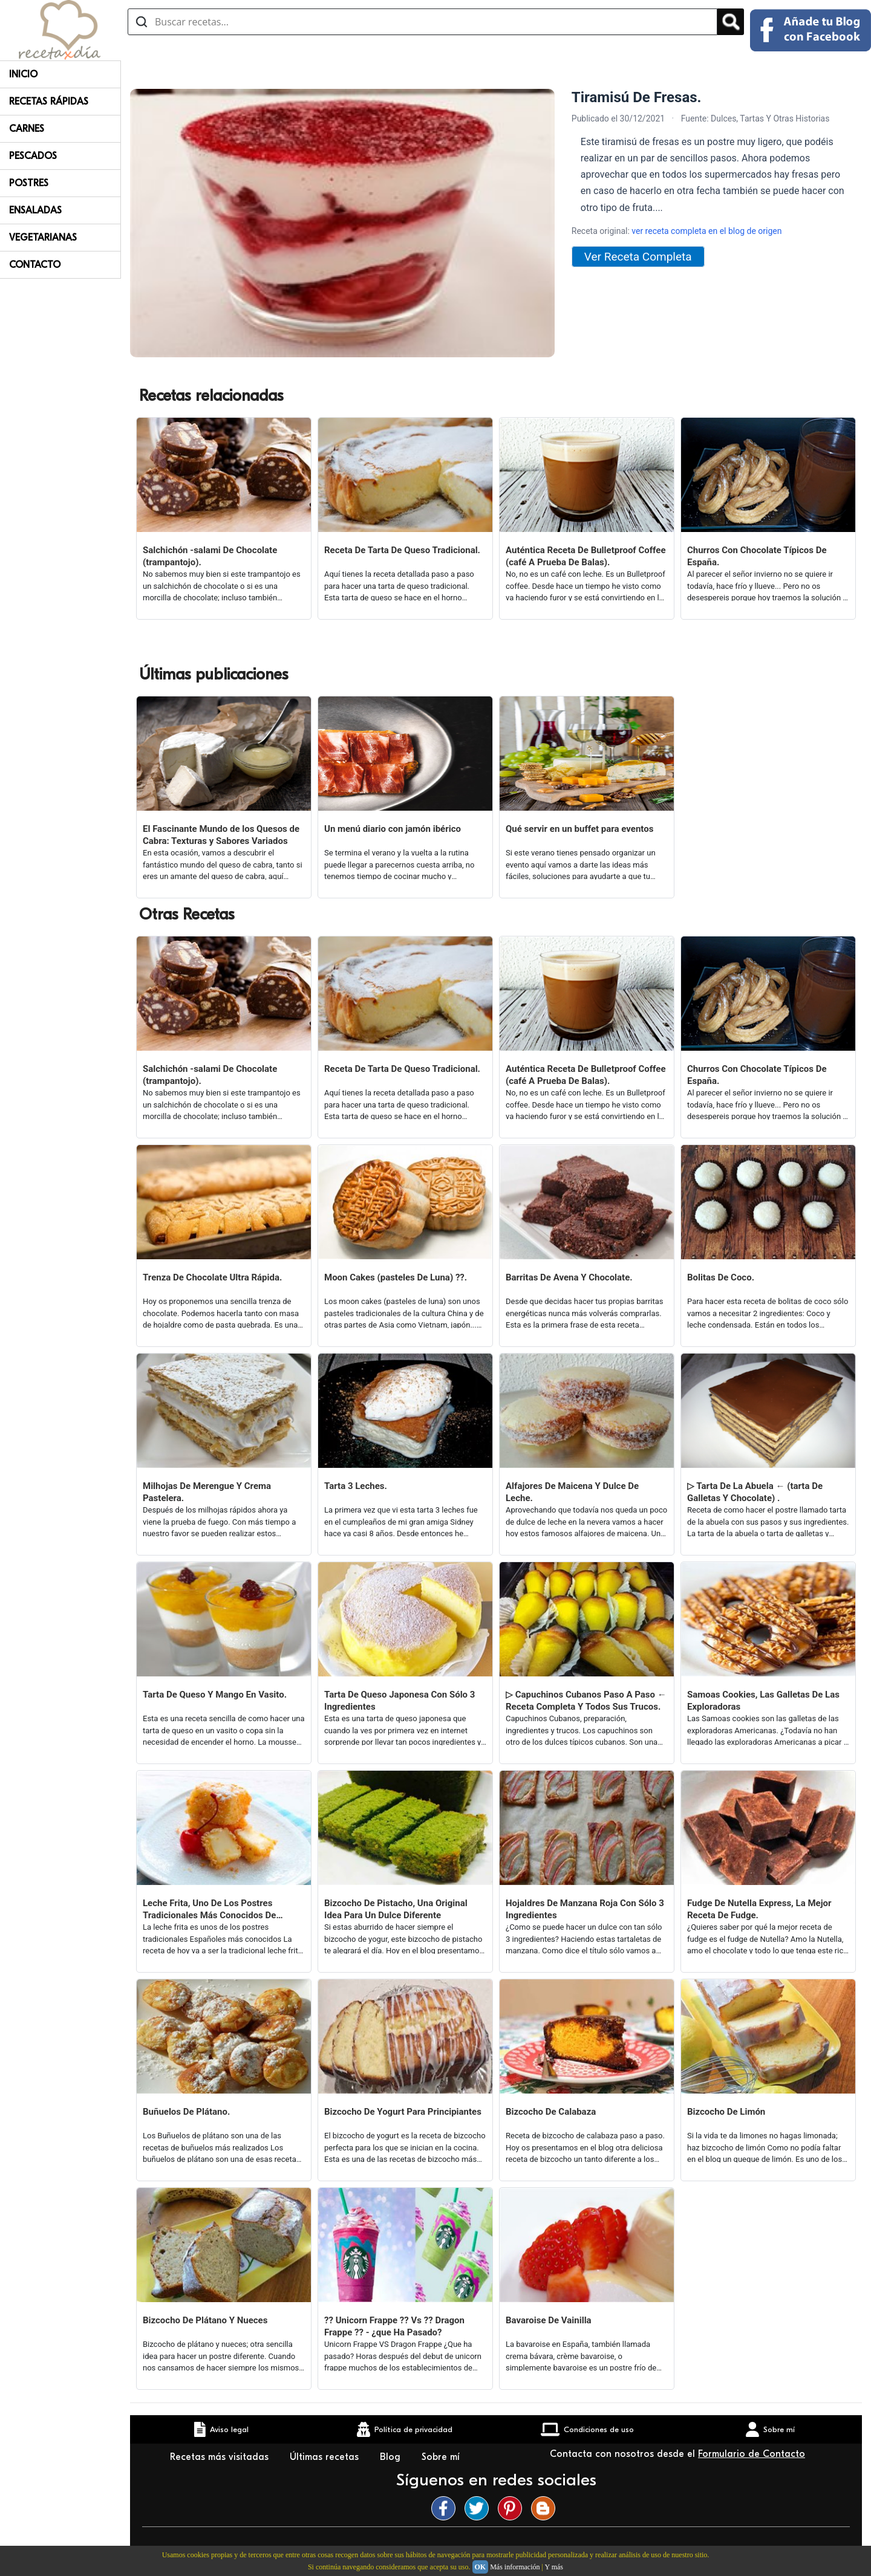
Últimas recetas (326, 2456)
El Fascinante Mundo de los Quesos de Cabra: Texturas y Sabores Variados (221, 834)
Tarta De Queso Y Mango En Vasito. (215, 1694)
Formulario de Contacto (751, 2453)
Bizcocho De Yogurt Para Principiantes (402, 2111)
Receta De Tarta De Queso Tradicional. (402, 550)
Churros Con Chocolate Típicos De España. (757, 556)
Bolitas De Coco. (720, 1277)
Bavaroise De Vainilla (549, 2320)
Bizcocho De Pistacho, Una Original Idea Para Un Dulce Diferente (396, 1909)
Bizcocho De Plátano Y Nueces (205, 2320)
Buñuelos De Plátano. (186, 2111)
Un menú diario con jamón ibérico (392, 828)
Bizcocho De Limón (726, 2111)
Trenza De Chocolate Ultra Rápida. (212, 1277)
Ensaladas (35, 210)
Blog (391, 2456)
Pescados (33, 156)
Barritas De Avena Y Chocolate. (569, 1277)
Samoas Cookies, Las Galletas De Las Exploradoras (763, 1700)
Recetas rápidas (48, 101)
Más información (515, 2567)
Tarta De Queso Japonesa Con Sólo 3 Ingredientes (399, 1700)
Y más (553, 2567)
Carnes (26, 128)
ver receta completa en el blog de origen (706, 231)
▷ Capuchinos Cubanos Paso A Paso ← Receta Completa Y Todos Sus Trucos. (586, 1700)
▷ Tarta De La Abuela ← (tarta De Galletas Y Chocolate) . (755, 1492)
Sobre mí (442, 2456)
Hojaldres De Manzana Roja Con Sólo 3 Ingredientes (585, 1909)
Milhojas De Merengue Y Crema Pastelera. (207, 1492)
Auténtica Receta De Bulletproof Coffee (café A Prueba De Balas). (586, 556)
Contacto (34, 264)
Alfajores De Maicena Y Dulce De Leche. (572, 1492)
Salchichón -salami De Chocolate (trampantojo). (210, 556)
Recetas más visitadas (221, 2456)
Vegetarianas (43, 237)
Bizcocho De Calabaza (551, 2111)
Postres (28, 183)
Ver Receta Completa (638, 257)
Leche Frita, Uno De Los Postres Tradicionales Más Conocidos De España (209, 1909)
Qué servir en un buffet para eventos (579, 828)
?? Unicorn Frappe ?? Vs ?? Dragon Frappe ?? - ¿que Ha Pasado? (394, 2326)
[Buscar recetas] (422, 21)
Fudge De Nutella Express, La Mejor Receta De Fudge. (759, 1909)
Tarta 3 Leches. (355, 1486)
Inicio (23, 74)
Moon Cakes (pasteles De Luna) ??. (395, 1277)
